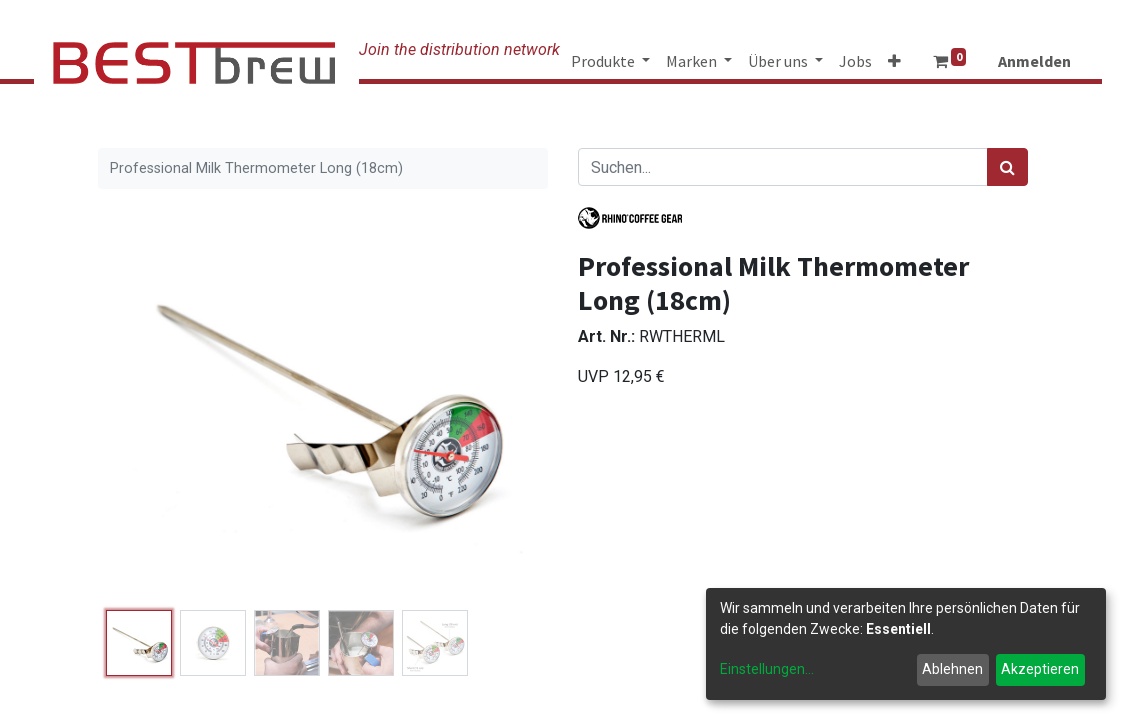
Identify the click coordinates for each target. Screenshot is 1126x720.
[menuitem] (855, 61)
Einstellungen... (767, 669)
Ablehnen (952, 669)
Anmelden (1034, 61)
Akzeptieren (1040, 669)
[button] (894, 61)
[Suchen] (1007, 167)
